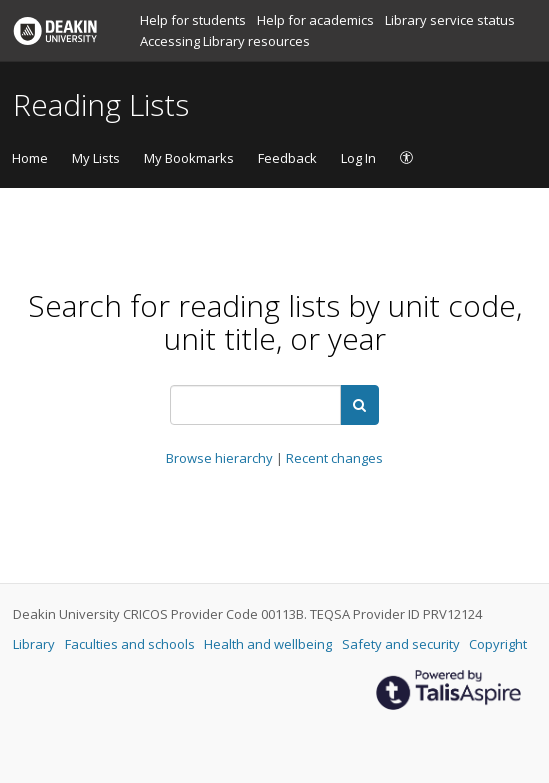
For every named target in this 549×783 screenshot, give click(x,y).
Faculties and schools (131, 644)
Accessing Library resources (225, 41)
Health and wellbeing (269, 644)
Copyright (498, 644)
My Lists (96, 158)
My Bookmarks (189, 158)
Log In (358, 158)
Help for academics (317, 20)
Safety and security (402, 644)
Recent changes (334, 458)
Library (35, 644)
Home (30, 158)
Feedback (287, 158)
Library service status (450, 20)
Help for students (194, 20)
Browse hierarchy (221, 458)
